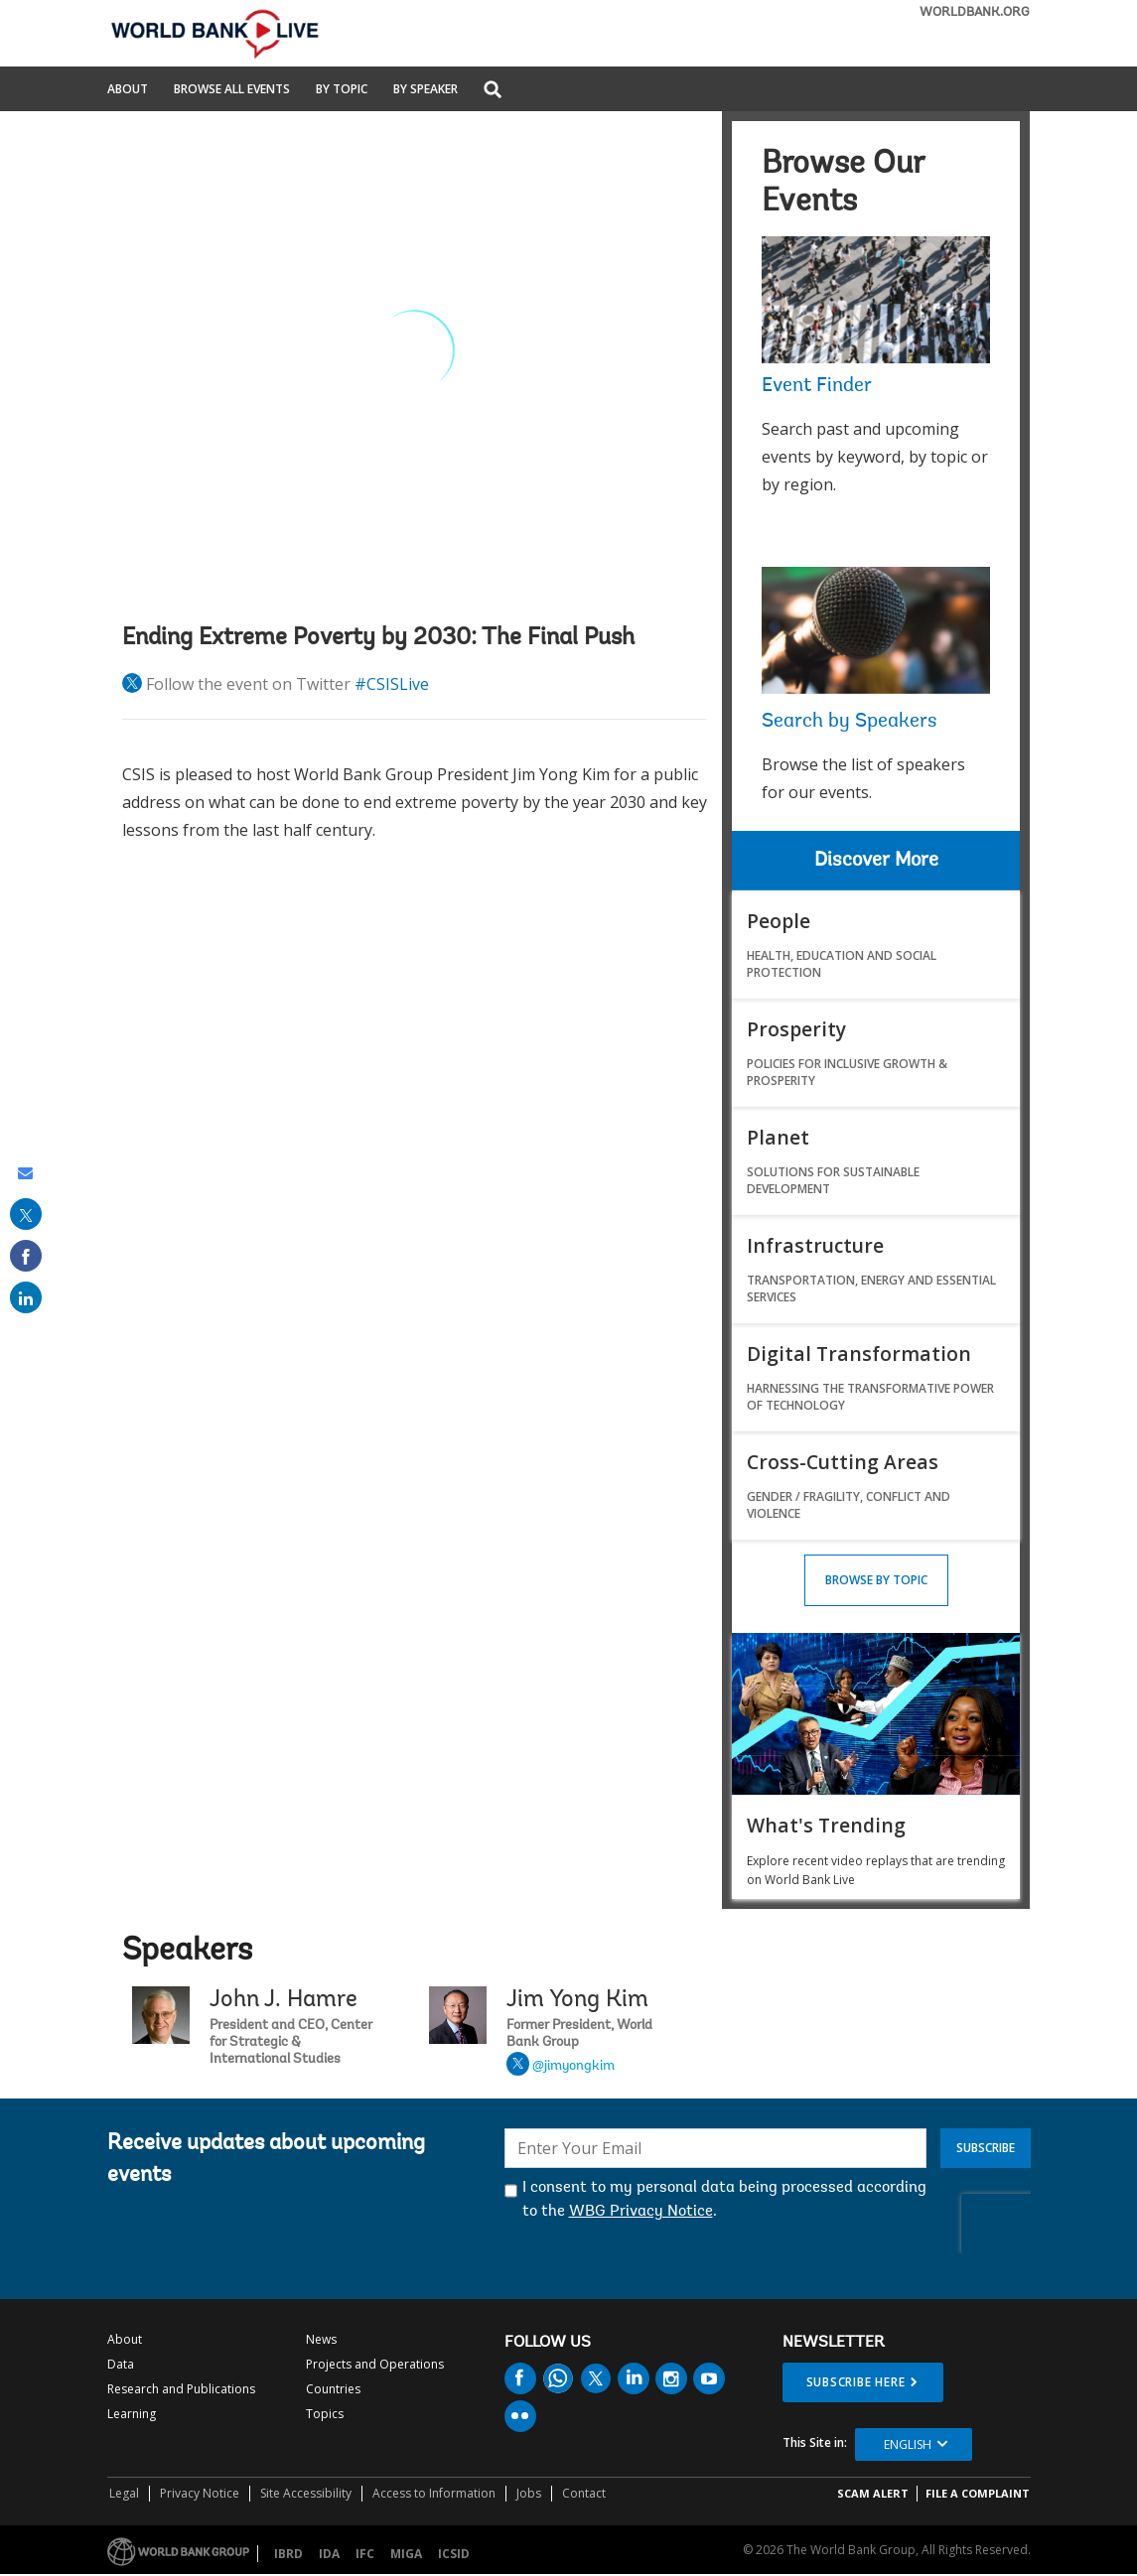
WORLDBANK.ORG (975, 12)
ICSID (454, 2553)
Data (120, 2364)
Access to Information (434, 2493)
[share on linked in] (26, 1297)
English (907, 2444)
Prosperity (796, 1029)
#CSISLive (392, 684)
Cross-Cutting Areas (842, 1461)
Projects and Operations (375, 2364)
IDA (329, 2553)
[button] (492, 90)
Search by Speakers (849, 722)
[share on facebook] (26, 1256)
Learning (131, 2413)
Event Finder (817, 386)
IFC (364, 2553)
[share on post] (26, 1214)
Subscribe (985, 2147)
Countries (333, 2388)
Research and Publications (181, 2388)
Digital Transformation (859, 1353)
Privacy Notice (199, 2493)
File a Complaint (977, 2493)
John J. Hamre (283, 2000)
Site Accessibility (306, 2493)
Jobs (528, 2493)
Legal (124, 2493)
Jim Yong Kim (577, 2000)
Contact (584, 2493)
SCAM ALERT (873, 2493)
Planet (778, 1137)
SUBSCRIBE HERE (856, 2381)
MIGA (406, 2553)
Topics (325, 2413)
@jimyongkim (573, 2067)
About (127, 90)
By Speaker (425, 90)
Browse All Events (232, 90)
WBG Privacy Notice (641, 2212)
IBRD (288, 2553)
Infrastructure (815, 1245)
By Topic (341, 90)
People (778, 920)
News (321, 2339)
